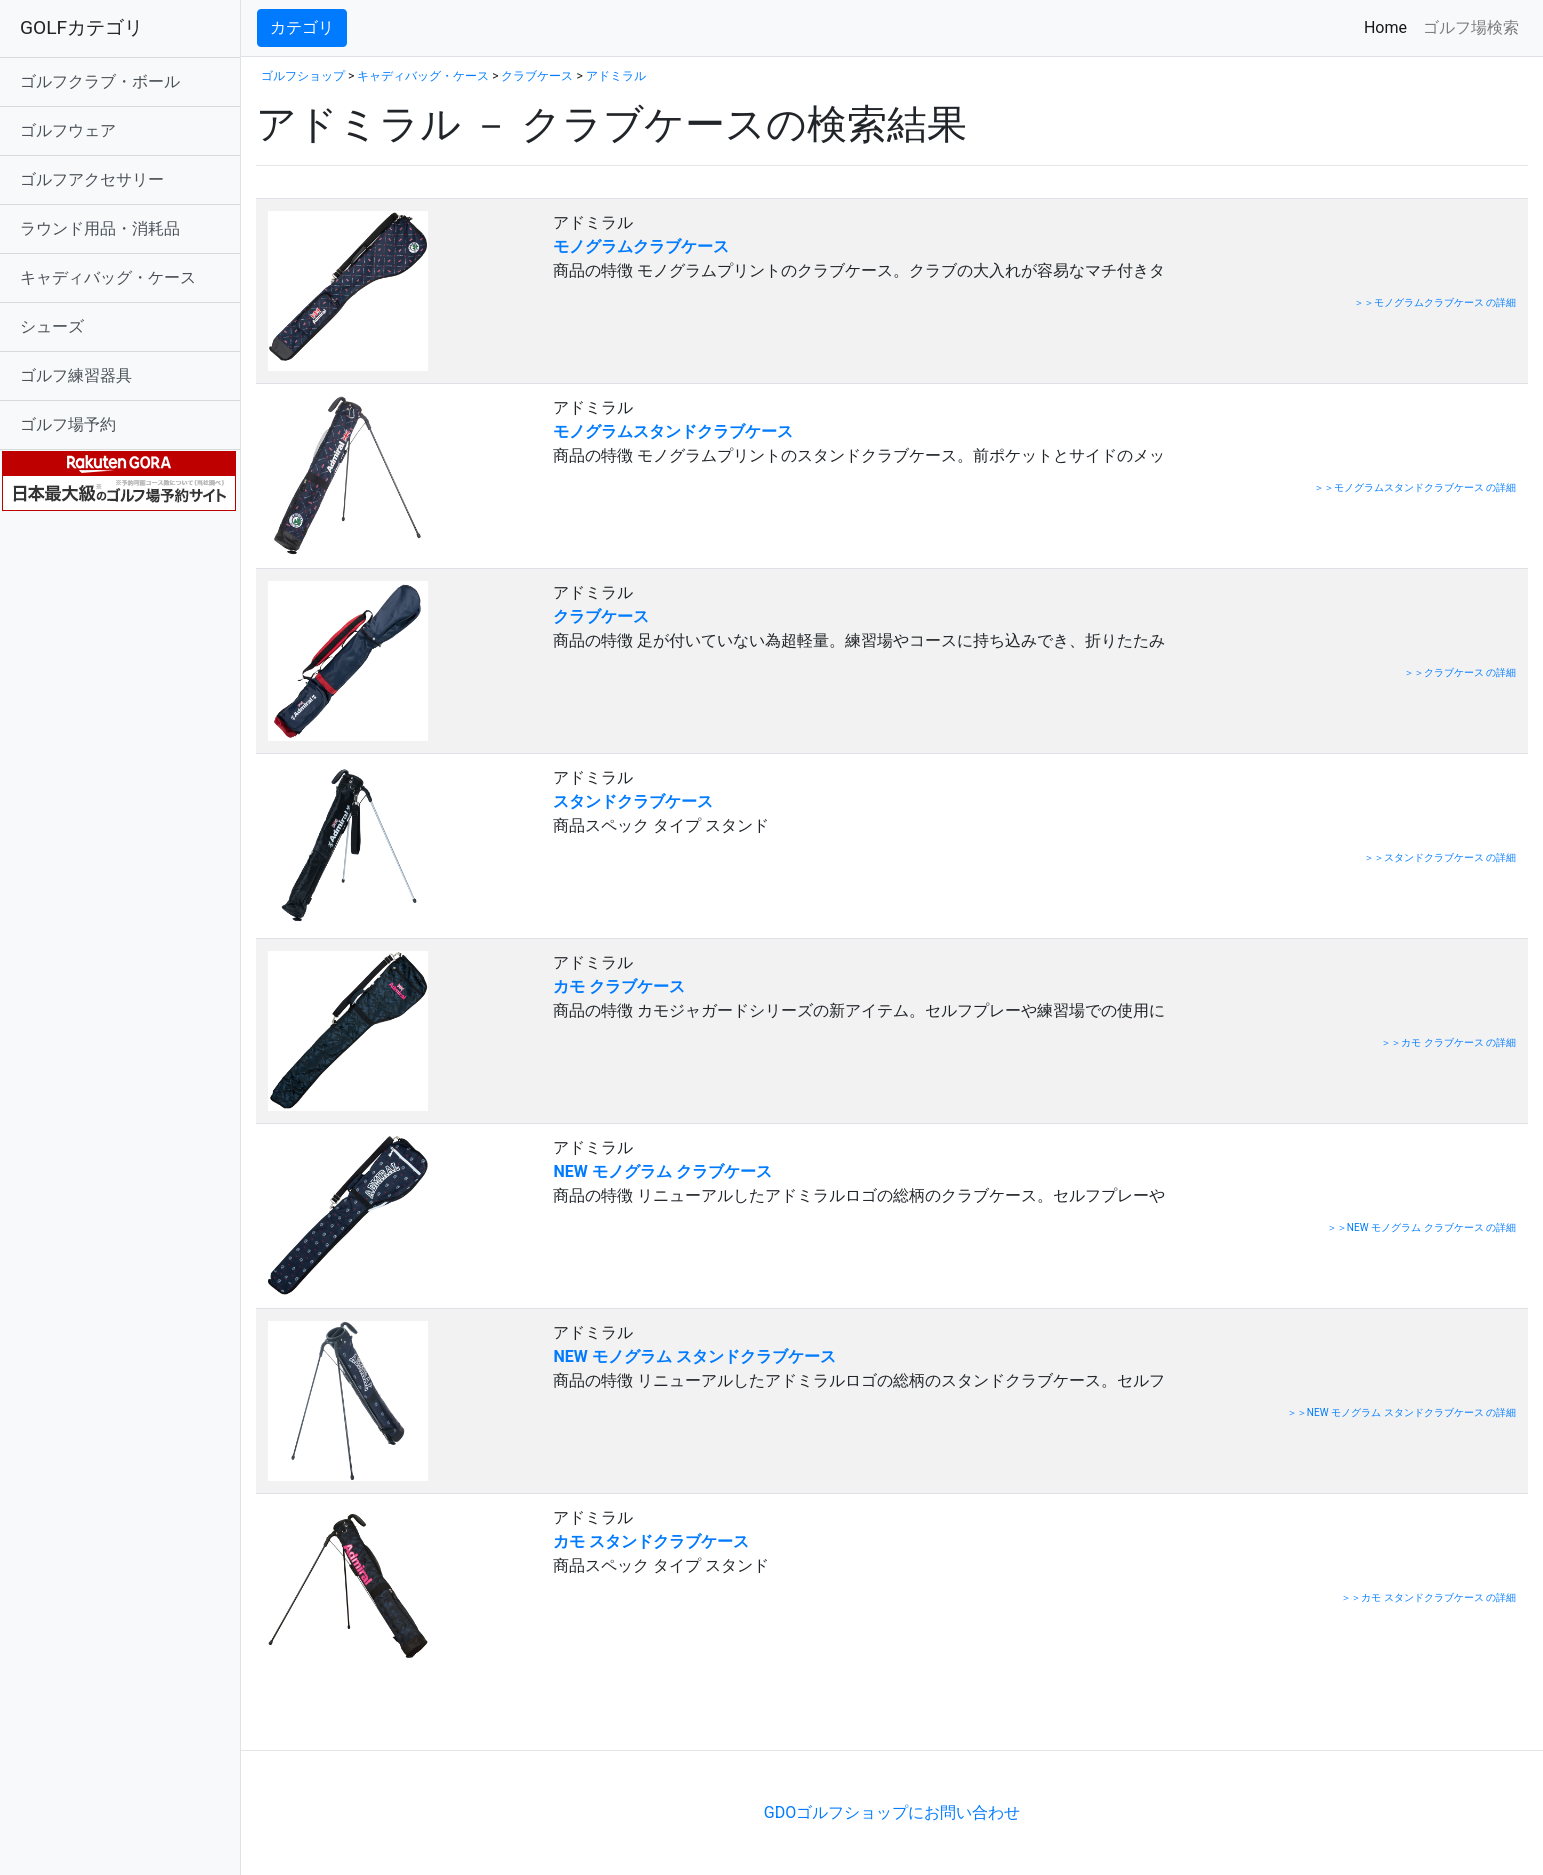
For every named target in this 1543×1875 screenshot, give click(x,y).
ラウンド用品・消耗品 (100, 228)
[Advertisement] (490, 1719)
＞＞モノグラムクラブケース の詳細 (1435, 302)
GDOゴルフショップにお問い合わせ (892, 1812)
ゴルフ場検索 (1471, 27)
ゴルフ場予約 (68, 424)
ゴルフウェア (68, 130)
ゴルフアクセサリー (92, 179)
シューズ (52, 326)
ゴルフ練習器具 (76, 375)
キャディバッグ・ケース (108, 277)
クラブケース (537, 76)
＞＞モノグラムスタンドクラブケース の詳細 (1415, 487)
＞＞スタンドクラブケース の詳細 (1440, 857)
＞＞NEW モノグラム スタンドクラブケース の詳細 (1401, 1412)
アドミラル (616, 76)
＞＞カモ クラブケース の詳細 (1448, 1042)
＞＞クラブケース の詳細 (1460, 672)
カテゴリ (302, 27)
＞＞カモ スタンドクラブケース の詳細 (1428, 1597)
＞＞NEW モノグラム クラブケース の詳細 (1421, 1227)
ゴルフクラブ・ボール (100, 81)
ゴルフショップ (303, 76)
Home (1389, 26)
